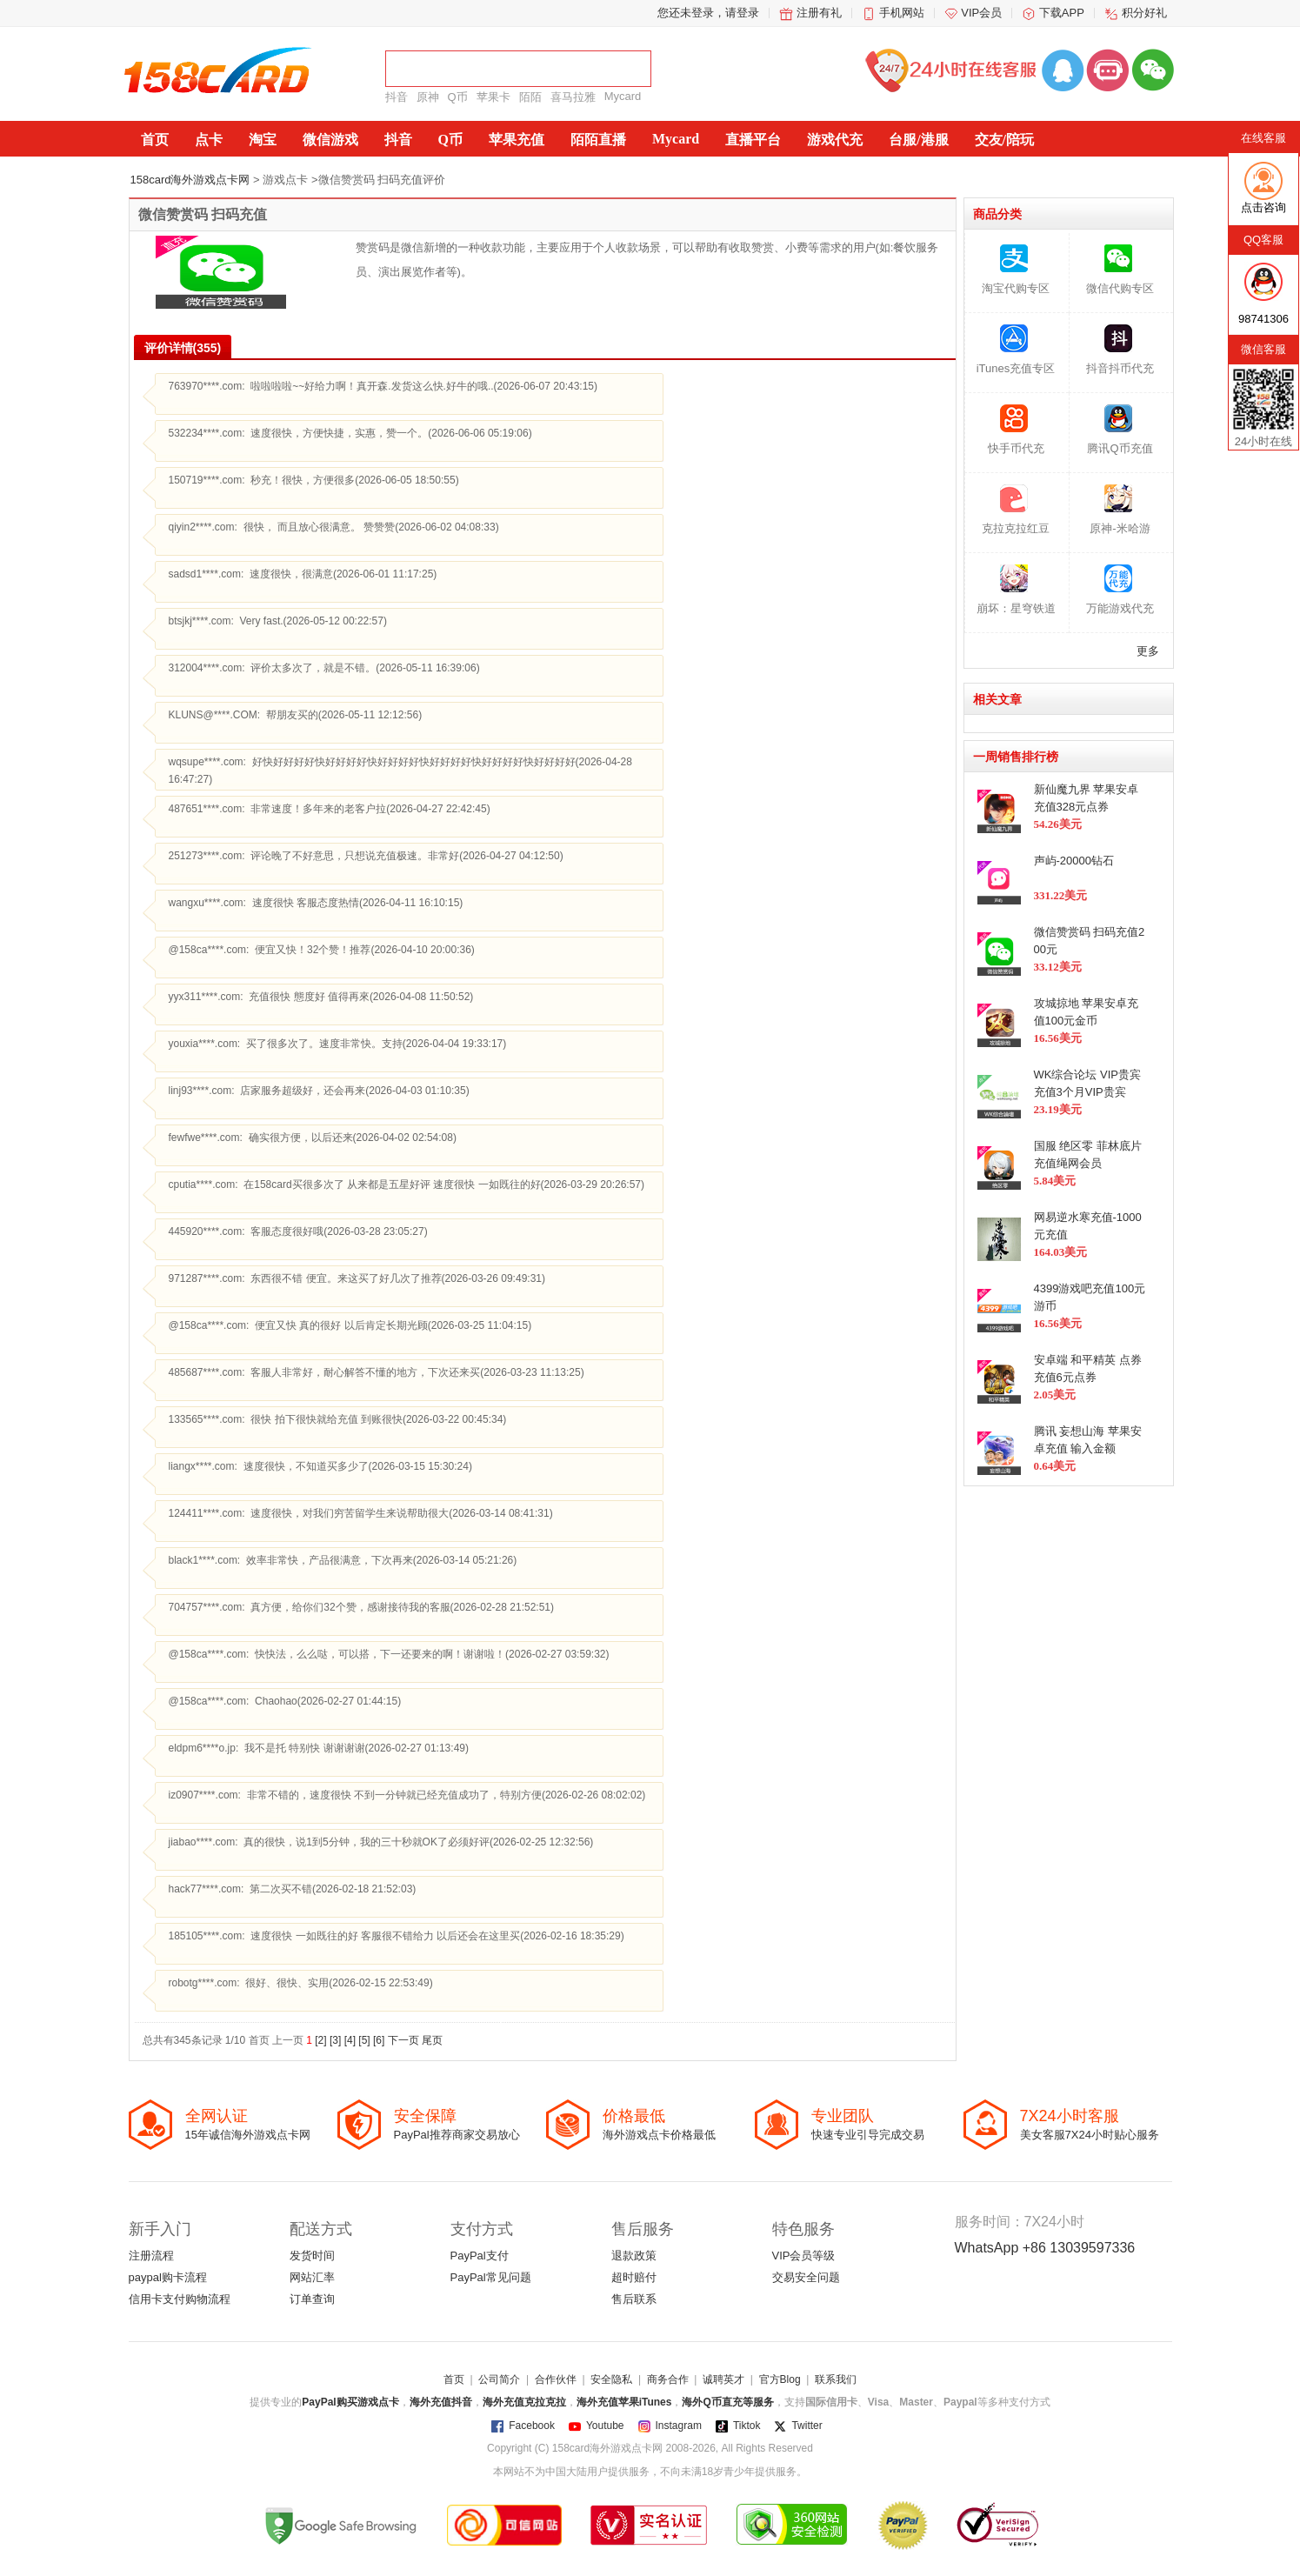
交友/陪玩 (1004, 139)
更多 (1148, 650)
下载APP (1061, 12)
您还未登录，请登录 (708, 12)
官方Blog (780, 2379)
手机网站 (901, 12)
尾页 (432, 2040)
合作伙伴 (556, 2379)
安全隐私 (611, 2379)
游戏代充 (835, 139)
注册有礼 (819, 12)
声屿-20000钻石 (1074, 860)
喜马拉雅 (573, 96)
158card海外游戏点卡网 (190, 179)
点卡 (209, 139)
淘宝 (263, 139)
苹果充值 (516, 139)
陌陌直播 (598, 139)
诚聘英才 (723, 2379)
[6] (380, 2040)
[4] (351, 2040)
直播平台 (753, 139)
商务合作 (668, 2379)
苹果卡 (493, 96)
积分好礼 (1144, 12)
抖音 (396, 96)
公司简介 (499, 2379)
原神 (428, 96)
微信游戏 (330, 139)
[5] (365, 2040)
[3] (337, 2040)
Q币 (458, 96)
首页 (155, 139)
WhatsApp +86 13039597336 (1045, 2247)
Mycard (623, 96)
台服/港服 (918, 139)
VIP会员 (981, 12)
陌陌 (530, 96)
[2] (321, 2040)
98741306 (1263, 318)
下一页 (405, 2040)
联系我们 (836, 2379)
